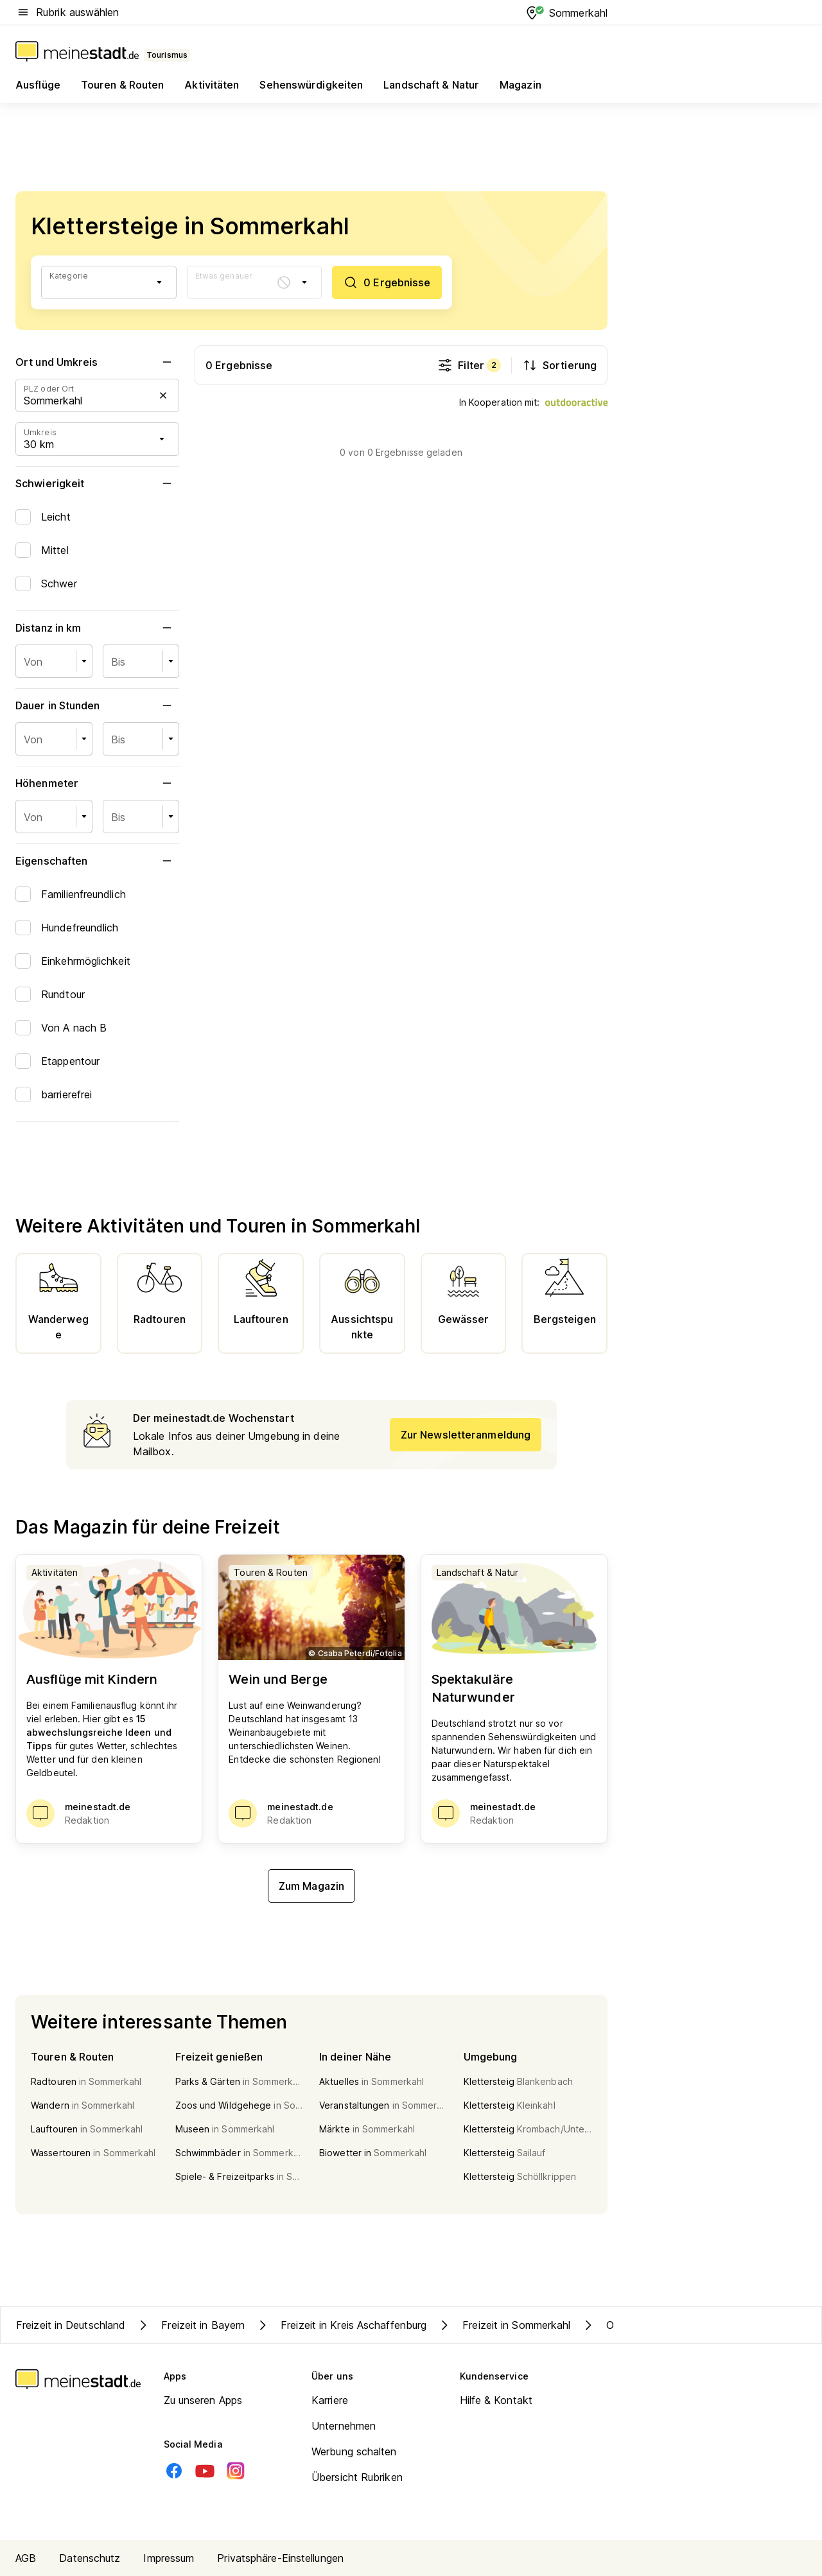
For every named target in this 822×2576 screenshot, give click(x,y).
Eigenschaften (97, 861)
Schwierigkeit (97, 483)
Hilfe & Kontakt (496, 2400)
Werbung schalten (354, 2451)
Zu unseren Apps (203, 2400)
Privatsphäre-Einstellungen (280, 2558)
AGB (25, 2558)
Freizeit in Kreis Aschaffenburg (340, 2325)
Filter (469, 365)
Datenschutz (89, 2558)
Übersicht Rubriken (357, 2477)
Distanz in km (97, 628)
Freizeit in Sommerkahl (503, 2325)
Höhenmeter (97, 783)
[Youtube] (205, 2470)
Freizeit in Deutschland (70, 2325)
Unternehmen (343, 2425)
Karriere (329, 2400)
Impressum (168, 2558)
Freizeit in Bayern (190, 2325)
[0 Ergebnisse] (386, 282)
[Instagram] (235, 2470)
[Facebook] (174, 2470)
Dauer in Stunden (97, 705)
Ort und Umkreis (97, 362)
